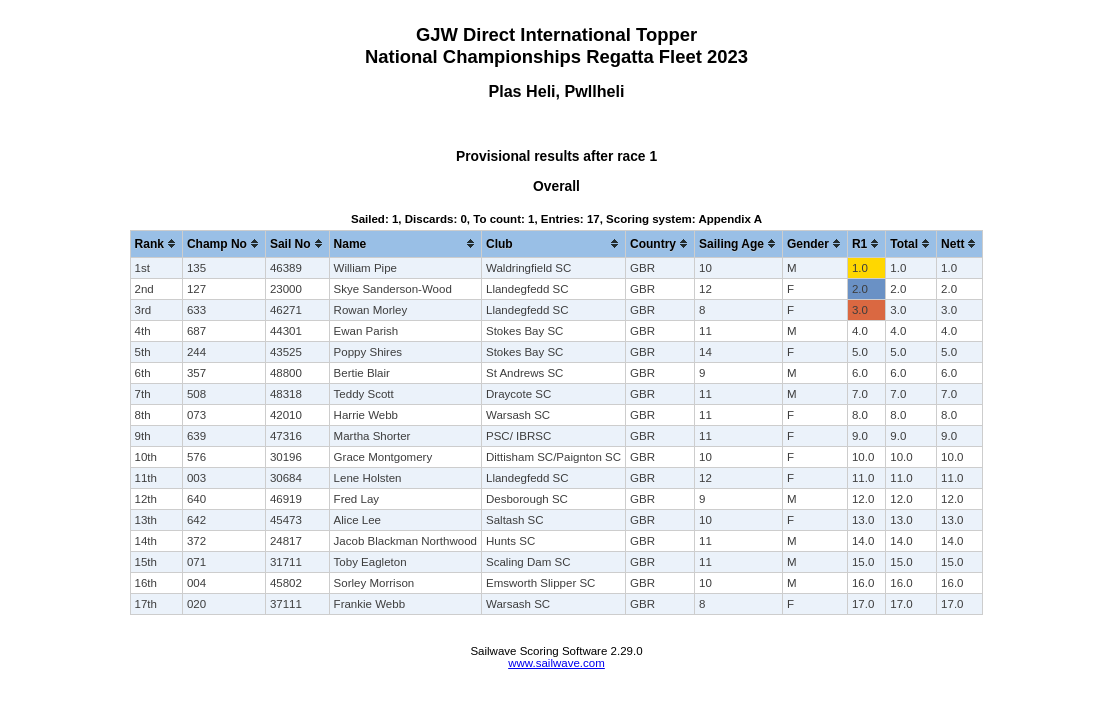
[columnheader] (156, 243)
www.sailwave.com (556, 663)
